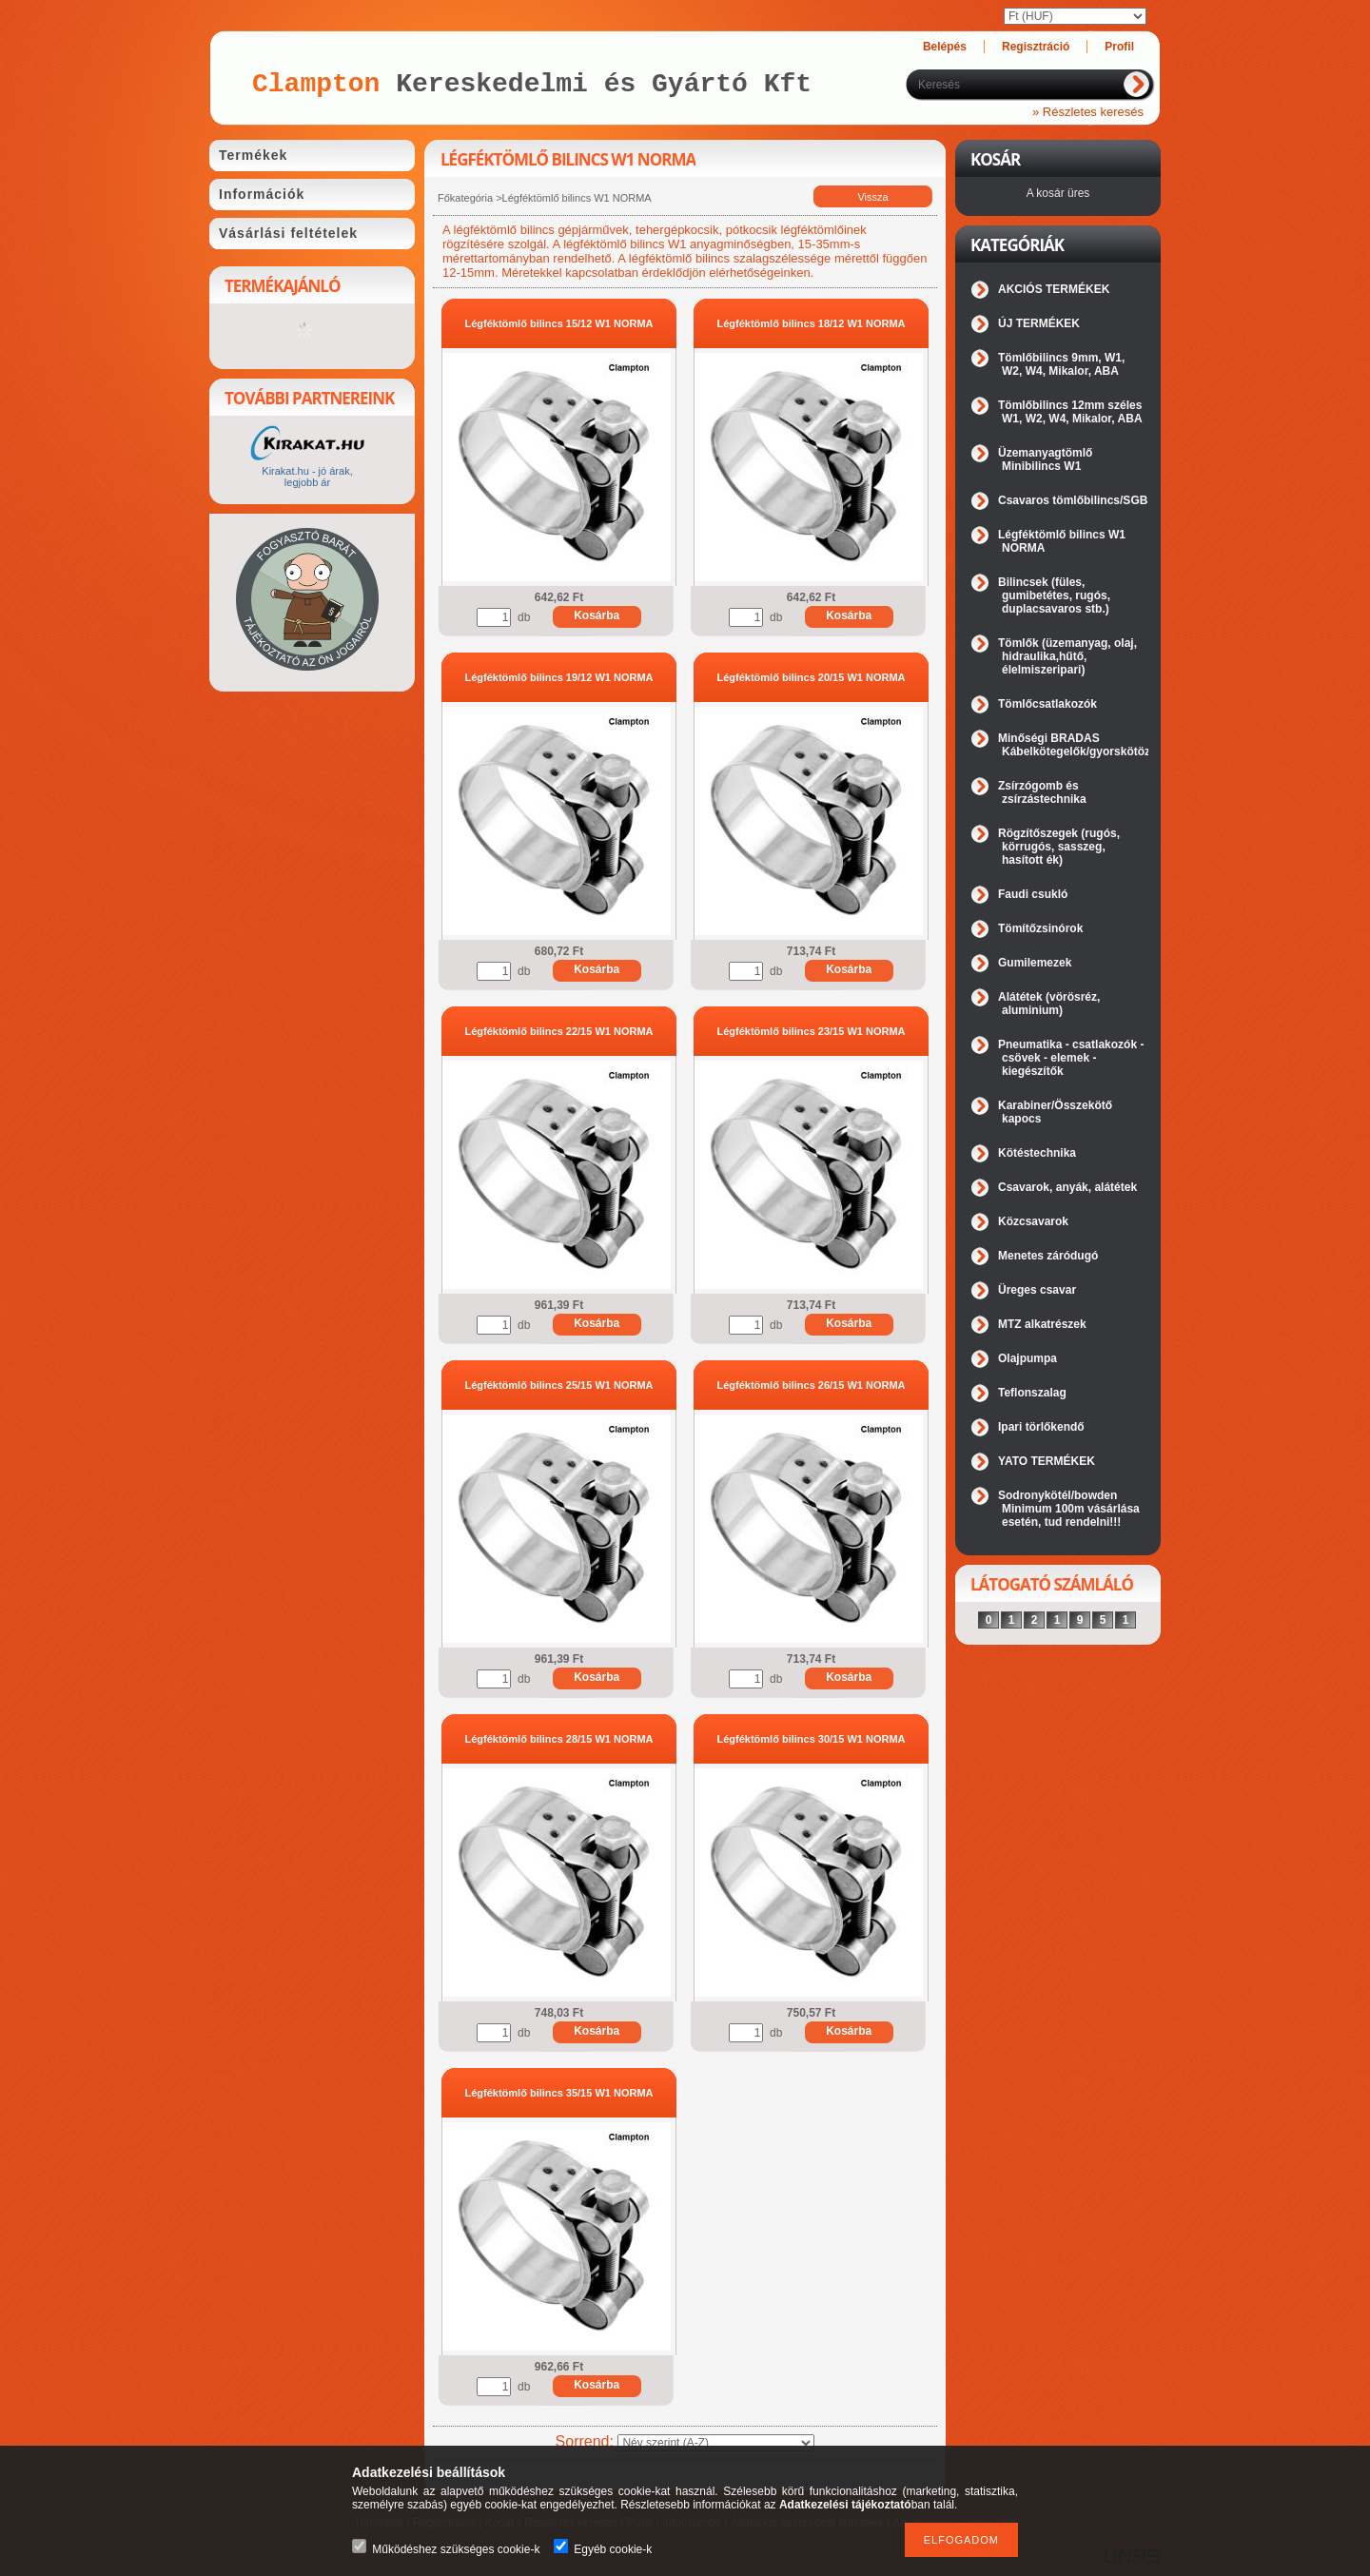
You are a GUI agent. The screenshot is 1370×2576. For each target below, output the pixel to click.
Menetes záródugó (1048, 1255)
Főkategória (465, 198)
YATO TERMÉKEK (1046, 1461)
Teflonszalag (1032, 1392)
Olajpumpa (1027, 1358)
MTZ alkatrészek (1042, 1324)
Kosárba (596, 615)
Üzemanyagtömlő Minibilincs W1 (1045, 459)
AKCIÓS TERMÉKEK (1053, 289)
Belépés (945, 46)
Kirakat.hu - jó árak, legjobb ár (307, 476)
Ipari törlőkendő (1041, 1427)
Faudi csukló (1032, 894)
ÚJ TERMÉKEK (1039, 323)
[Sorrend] (715, 2442)
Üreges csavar (1037, 1290)
